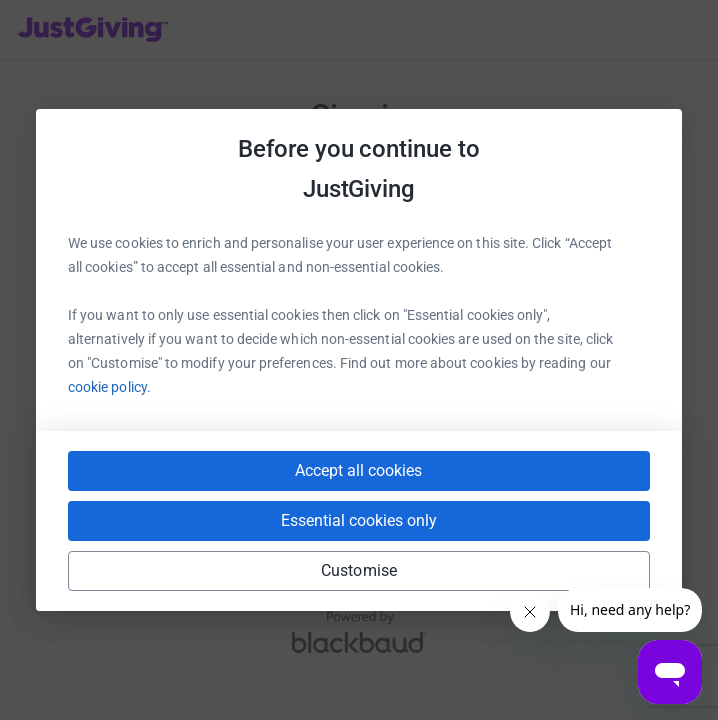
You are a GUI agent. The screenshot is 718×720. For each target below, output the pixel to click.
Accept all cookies (358, 470)
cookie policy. (109, 387)
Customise (359, 570)
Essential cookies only (359, 520)
